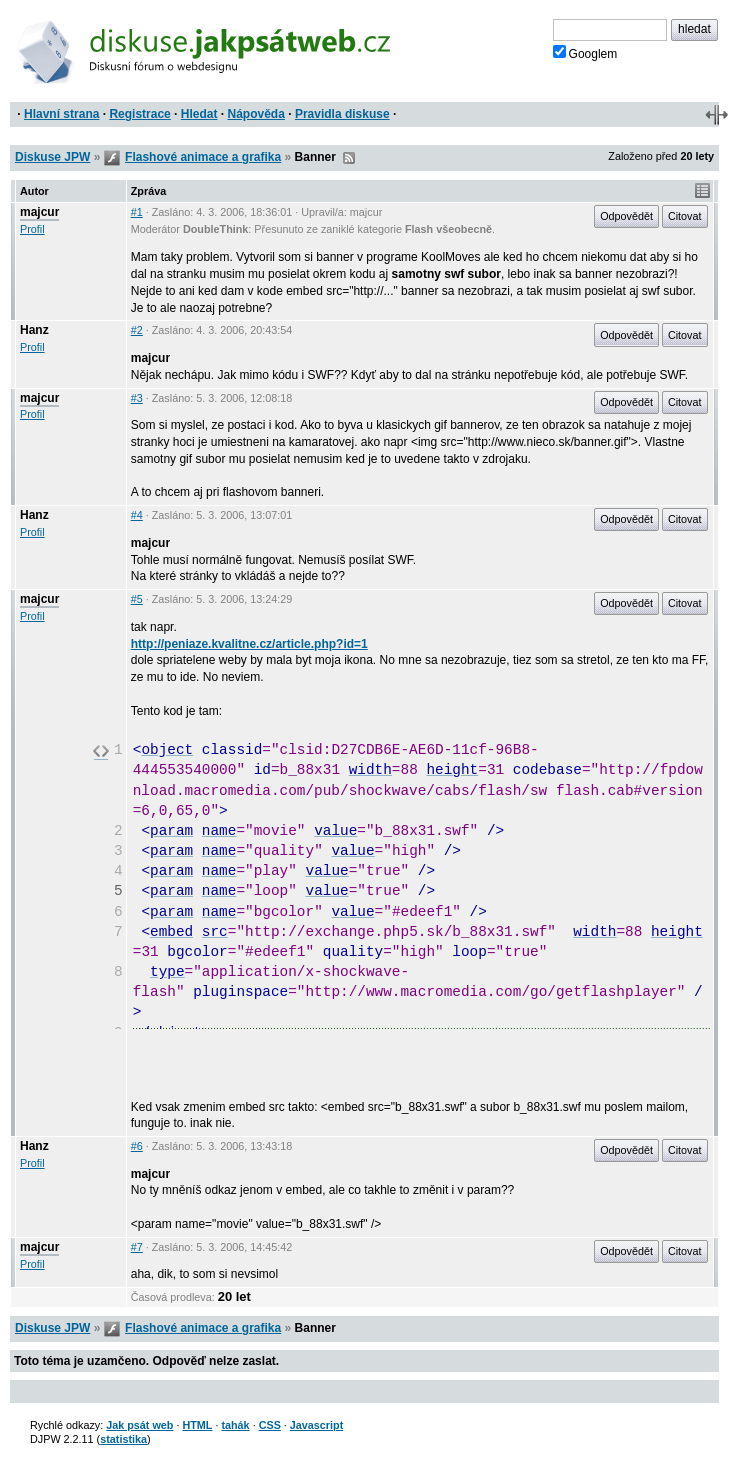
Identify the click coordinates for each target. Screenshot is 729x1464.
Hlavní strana (61, 114)
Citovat (685, 216)
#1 (137, 212)
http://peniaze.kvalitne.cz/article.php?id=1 (249, 644)
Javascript (316, 1425)
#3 (137, 398)
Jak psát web (139, 1425)
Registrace (139, 114)
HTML (197, 1425)
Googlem (585, 53)
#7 (137, 1247)
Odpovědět (626, 216)
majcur (39, 212)
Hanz (34, 330)
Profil (32, 229)
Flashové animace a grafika (203, 157)
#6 (137, 1146)
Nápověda (256, 114)
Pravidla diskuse (342, 114)
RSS (349, 158)
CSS (270, 1425)
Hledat (199, 114)
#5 (137, 599)
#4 (137, 515)
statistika (123, 1439)
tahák (235, 1425)
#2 (137, 330)
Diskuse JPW (52, 157)
